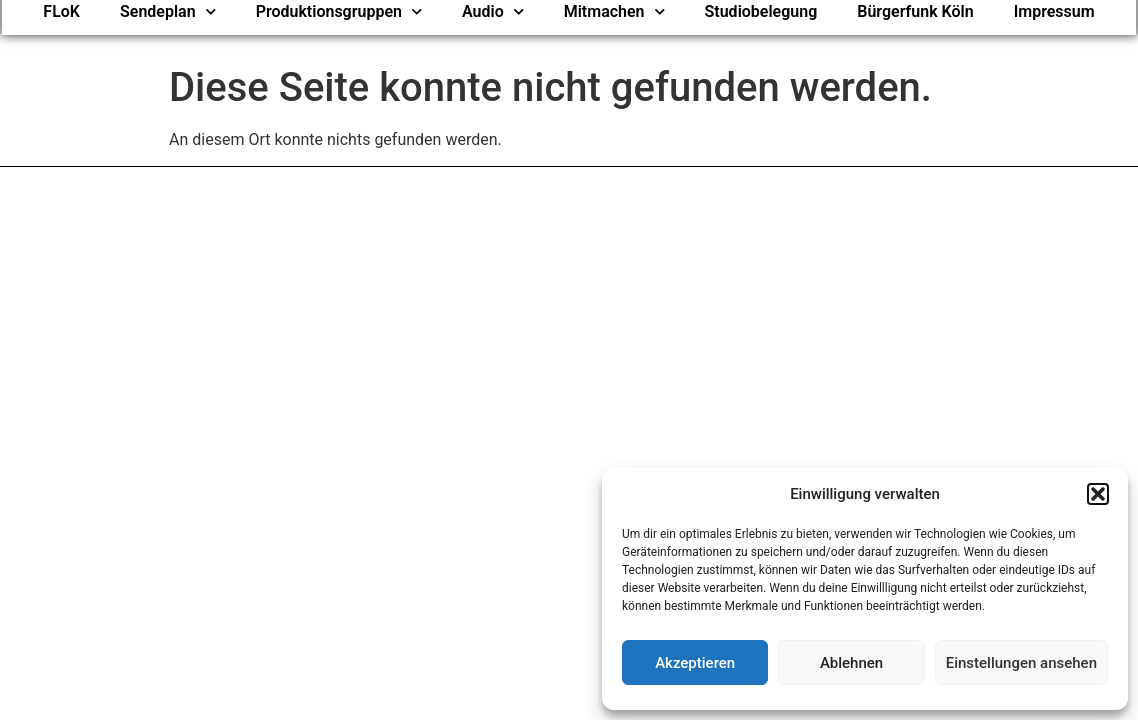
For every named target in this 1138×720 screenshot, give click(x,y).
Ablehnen (851, 663)
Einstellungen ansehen (1021, 663)
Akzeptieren (695, 663)
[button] (1098, 494)
